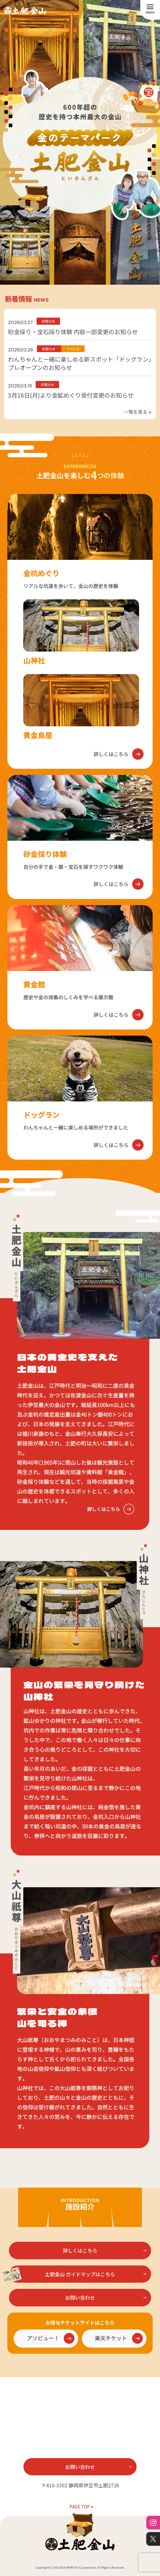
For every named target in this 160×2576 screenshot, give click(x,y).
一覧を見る (138, 411)
